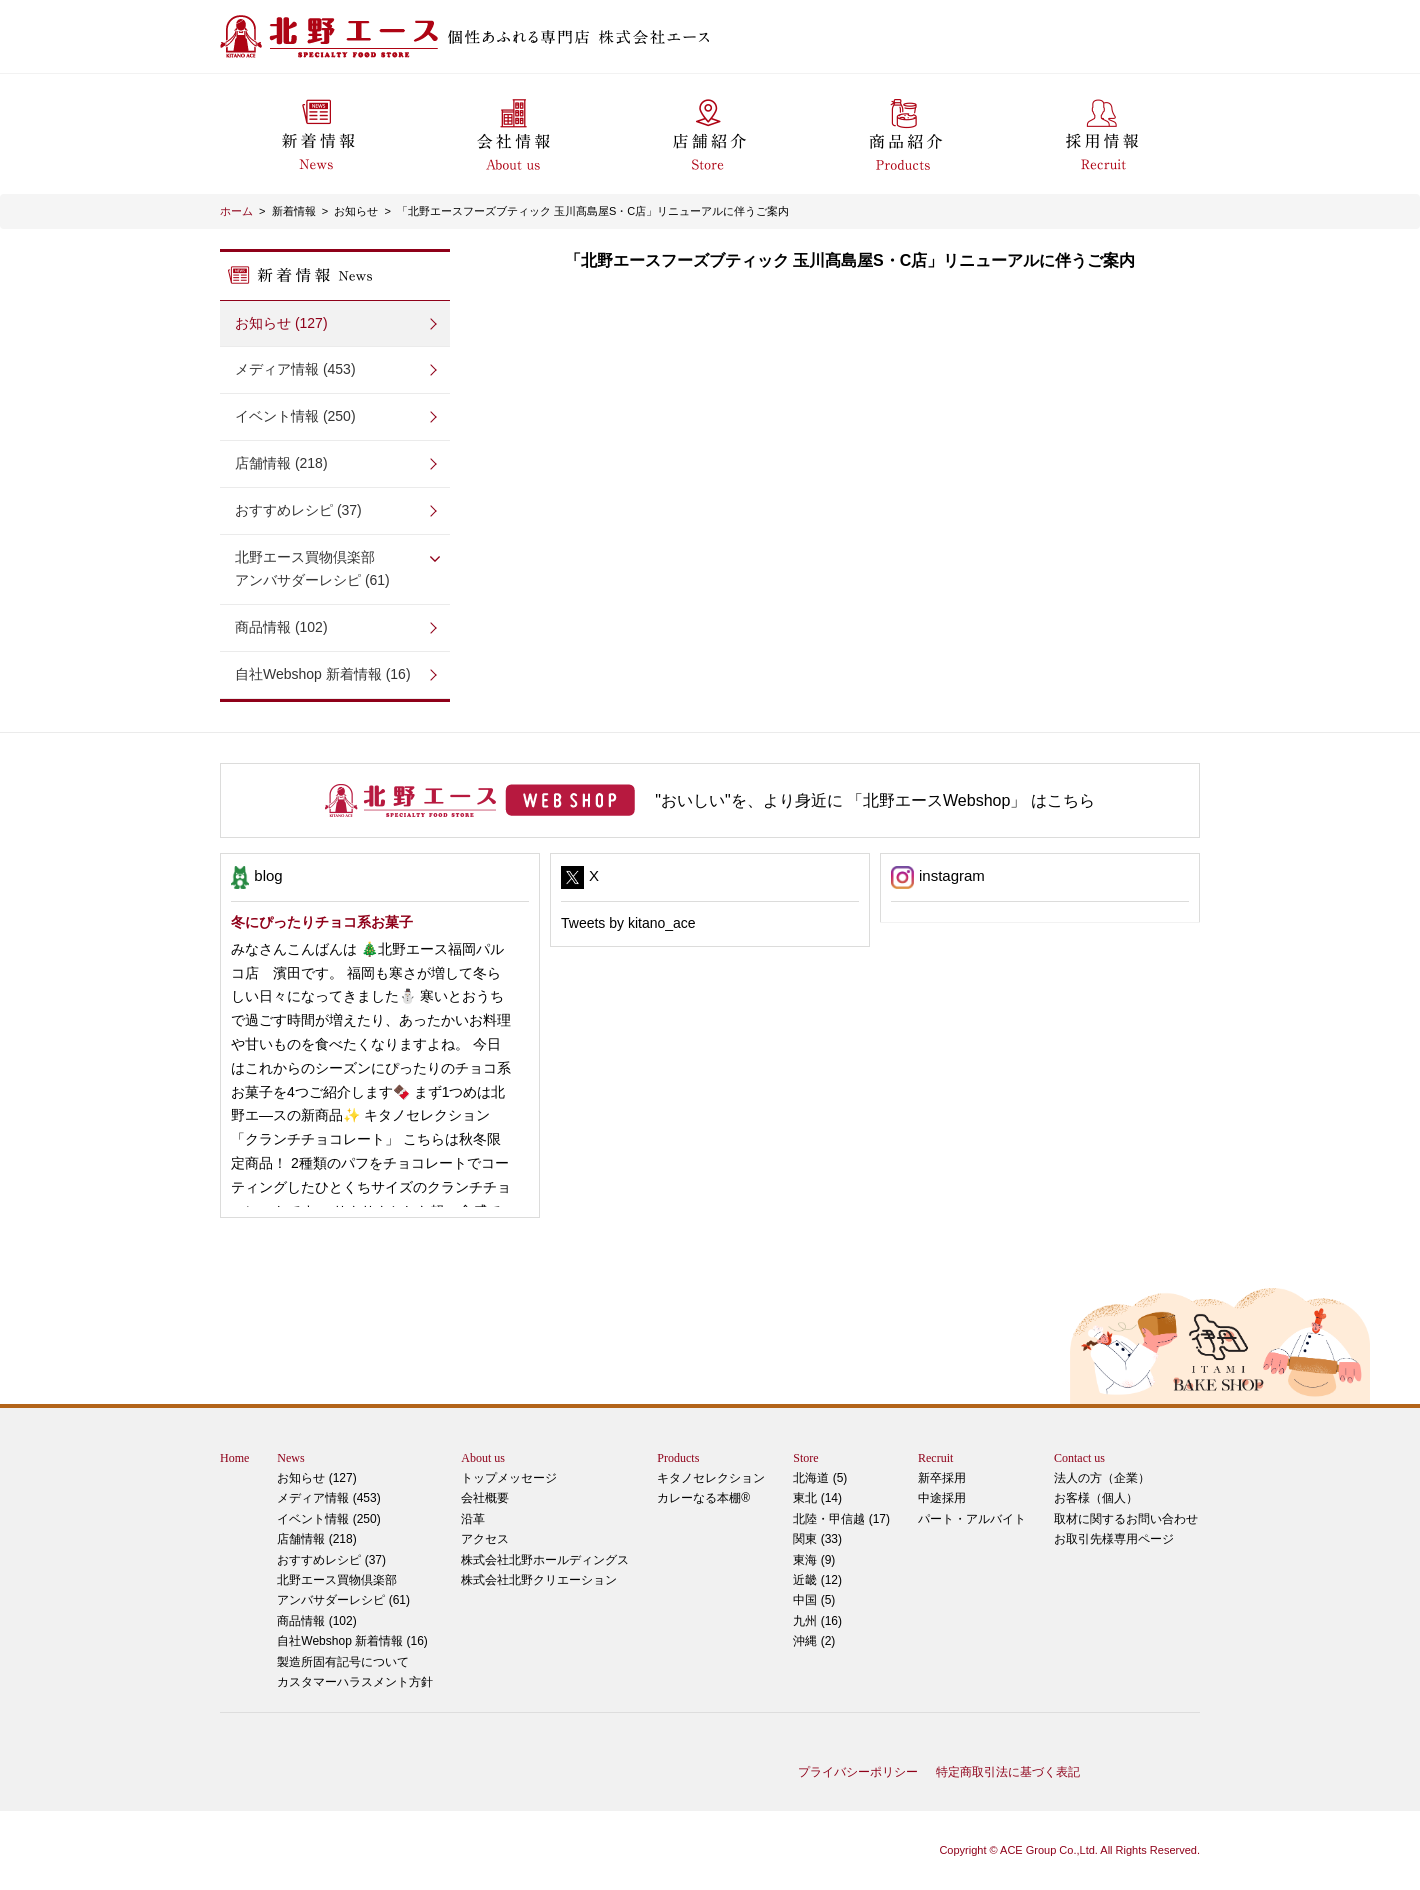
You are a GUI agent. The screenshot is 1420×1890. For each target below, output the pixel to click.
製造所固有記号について (343, 1662)
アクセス (485, 1539)
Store (805, 1458)
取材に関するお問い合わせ (1126, 1519)
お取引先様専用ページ (1114, 1539)
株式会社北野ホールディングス (545, 1560)
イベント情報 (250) (295, 416)
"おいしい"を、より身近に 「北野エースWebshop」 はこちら (875, 800)
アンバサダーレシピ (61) (335, 567)
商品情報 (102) (281, 627)
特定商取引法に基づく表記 (1008, 1772)
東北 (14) (817, 1498)
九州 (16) (817, 1621)
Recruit (935, 1458)
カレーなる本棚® (703, 1498)
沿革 (473, 1519)
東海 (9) (814, 1560)
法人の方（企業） (1102, 1478)
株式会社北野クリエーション (539, 1580)
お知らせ (356, 211)
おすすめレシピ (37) (298, 510)
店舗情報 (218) (281, 463)
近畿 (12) (817, 1580)
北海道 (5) (820, 1478)
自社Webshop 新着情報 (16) (323, 674)
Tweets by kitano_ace (628, 923)
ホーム (236, 211)
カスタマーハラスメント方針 (355, 1682)
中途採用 (942, 1498)
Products (678, 1458)
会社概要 (485, 1498)
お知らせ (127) (281, 323)
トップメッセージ (509, 1478)
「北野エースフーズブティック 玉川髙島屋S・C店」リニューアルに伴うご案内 (593, 211)
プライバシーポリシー (858, 1772)
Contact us (1079, 1458)
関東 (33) (817, 1539)
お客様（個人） (1096, 1498)
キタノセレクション (711, 1478)
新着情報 (294, 211)
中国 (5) (814, 1600)
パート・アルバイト (972, 1519)
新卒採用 (942, 1478)
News (290, 1458)
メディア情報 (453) (295, 369)
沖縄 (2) (814, 1641)
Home (234, 1458)
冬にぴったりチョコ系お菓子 (322, 922)
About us (483, 1458)
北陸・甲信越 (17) (841, 1519)
